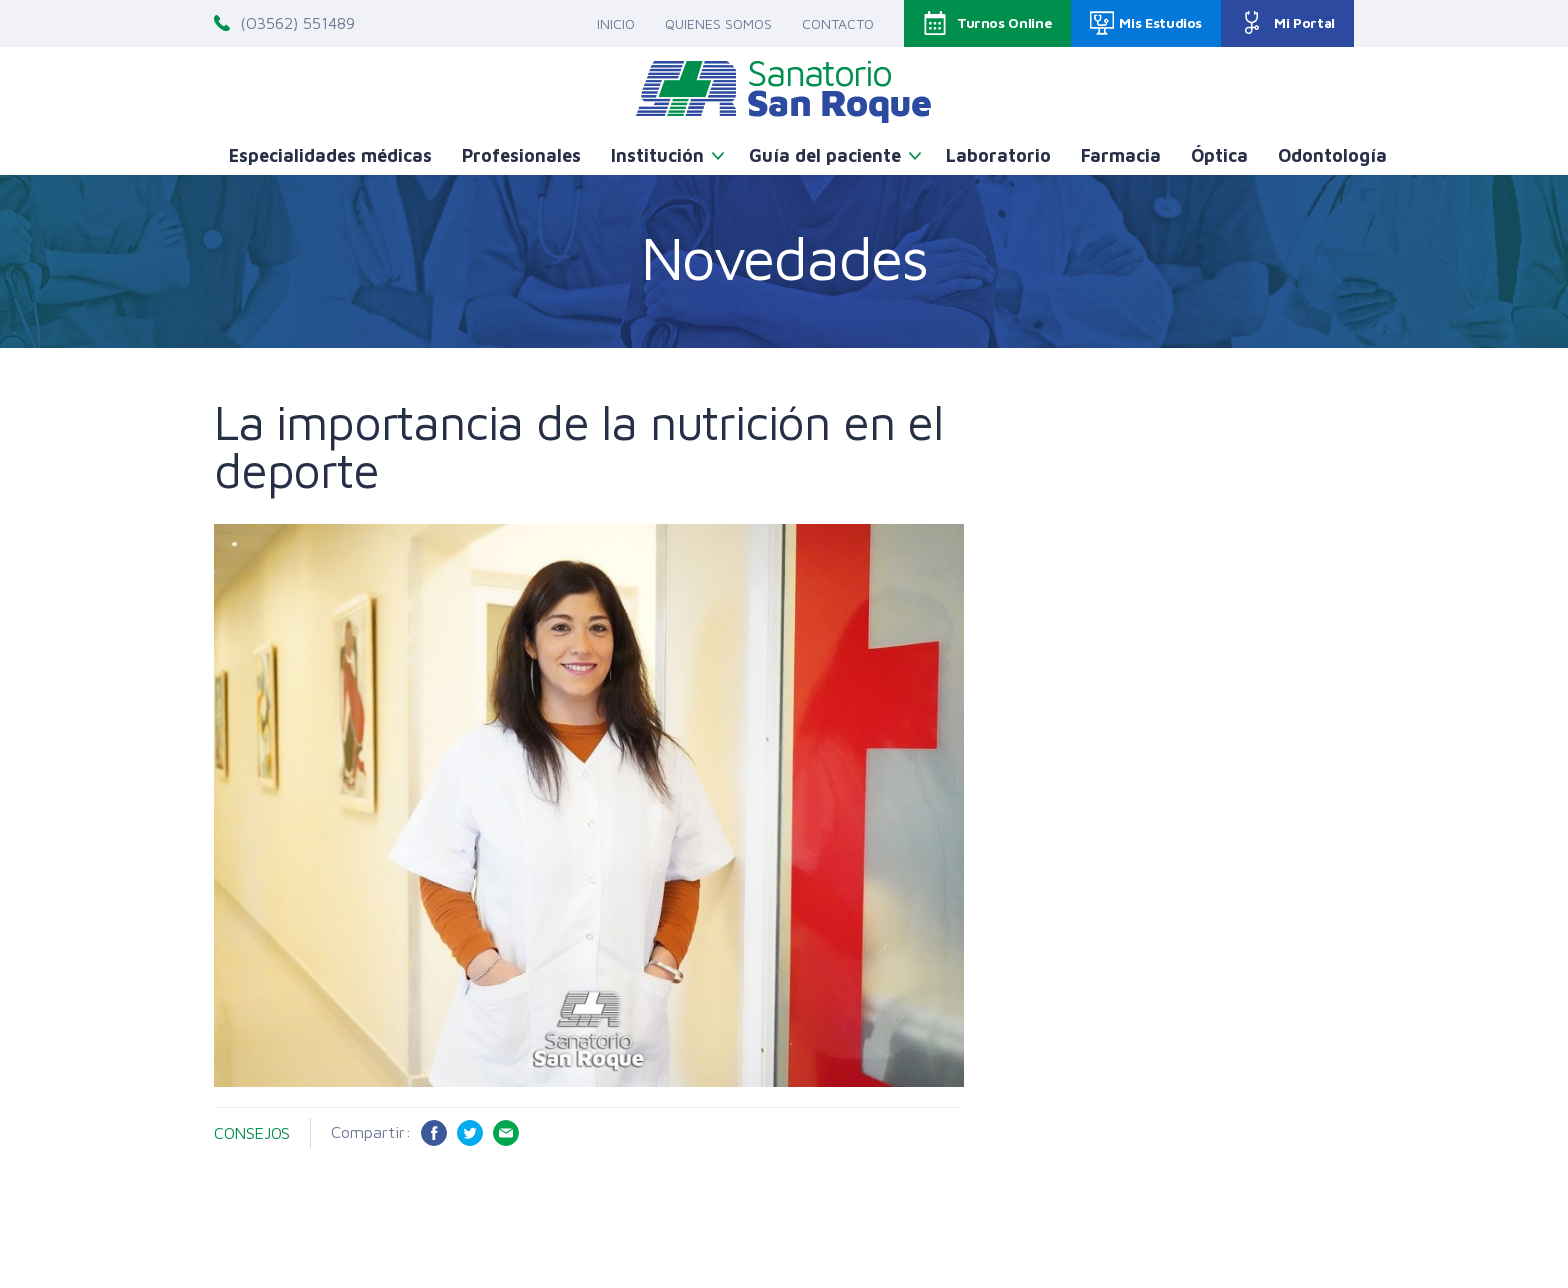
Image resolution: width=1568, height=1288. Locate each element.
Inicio (616, 23)
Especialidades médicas (330, 155)
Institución (657, 155)
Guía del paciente (825, 155)
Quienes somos (718, 23)
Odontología (1332, 155)
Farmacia (1121, 155)
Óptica (1219, 155)
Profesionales (521, 155)
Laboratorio (998, 155)
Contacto (838, 23)
